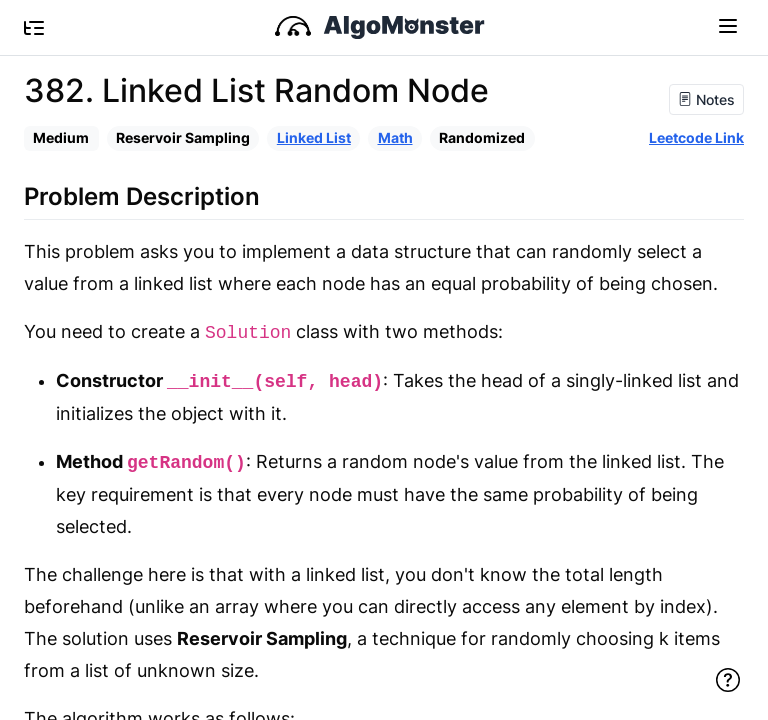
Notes (706, 99)
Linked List (314, 137)
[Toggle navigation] (728, 25)
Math (395, 137)
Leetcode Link (696, 137)
